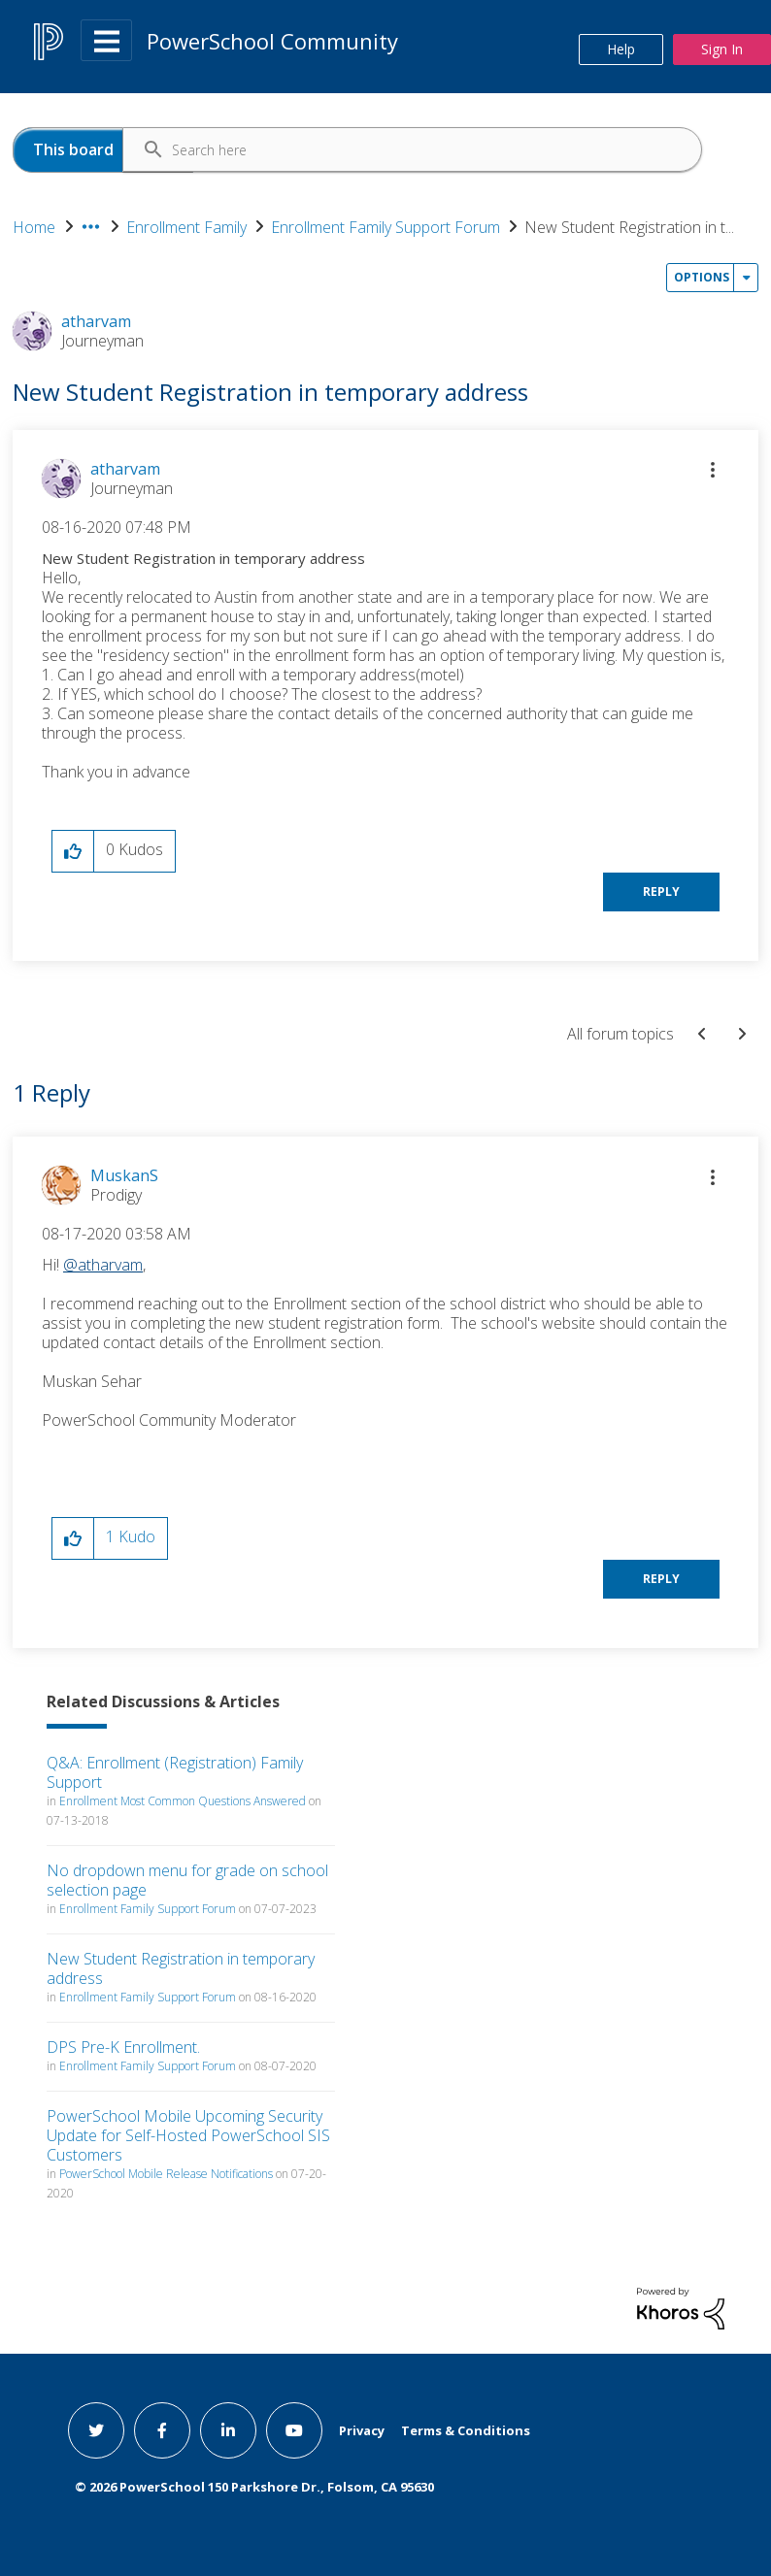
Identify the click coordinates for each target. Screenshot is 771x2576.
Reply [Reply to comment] (661, 1578)
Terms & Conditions (465, 2430)
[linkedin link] (228, 2430)
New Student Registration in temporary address (181, 1968)
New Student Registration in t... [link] (629, 227)
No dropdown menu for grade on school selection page (187, 1880)
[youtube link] (294, 2430)
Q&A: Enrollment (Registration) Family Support (175, 1772)
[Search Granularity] (103, 150)
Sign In (722, 49)
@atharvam (103, 1264)
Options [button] (701, 277)
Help (621, 49)
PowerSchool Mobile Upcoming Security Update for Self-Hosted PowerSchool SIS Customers (188, 2135)
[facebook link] (162, 2430)
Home (34, 227)
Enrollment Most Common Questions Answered (182, 1801)
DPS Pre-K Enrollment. (123, 2047)
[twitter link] (96, 2430)
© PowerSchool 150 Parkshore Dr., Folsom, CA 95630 (254, 2486)
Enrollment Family (186, 227)
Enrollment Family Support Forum (385, 227)
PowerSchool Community (272, 40)
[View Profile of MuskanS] (124, 1175)
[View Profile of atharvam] (125, 468)
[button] (712, 469)
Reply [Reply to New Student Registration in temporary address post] (661, 891)
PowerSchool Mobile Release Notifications (166, 2173)
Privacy (362, 2430)
